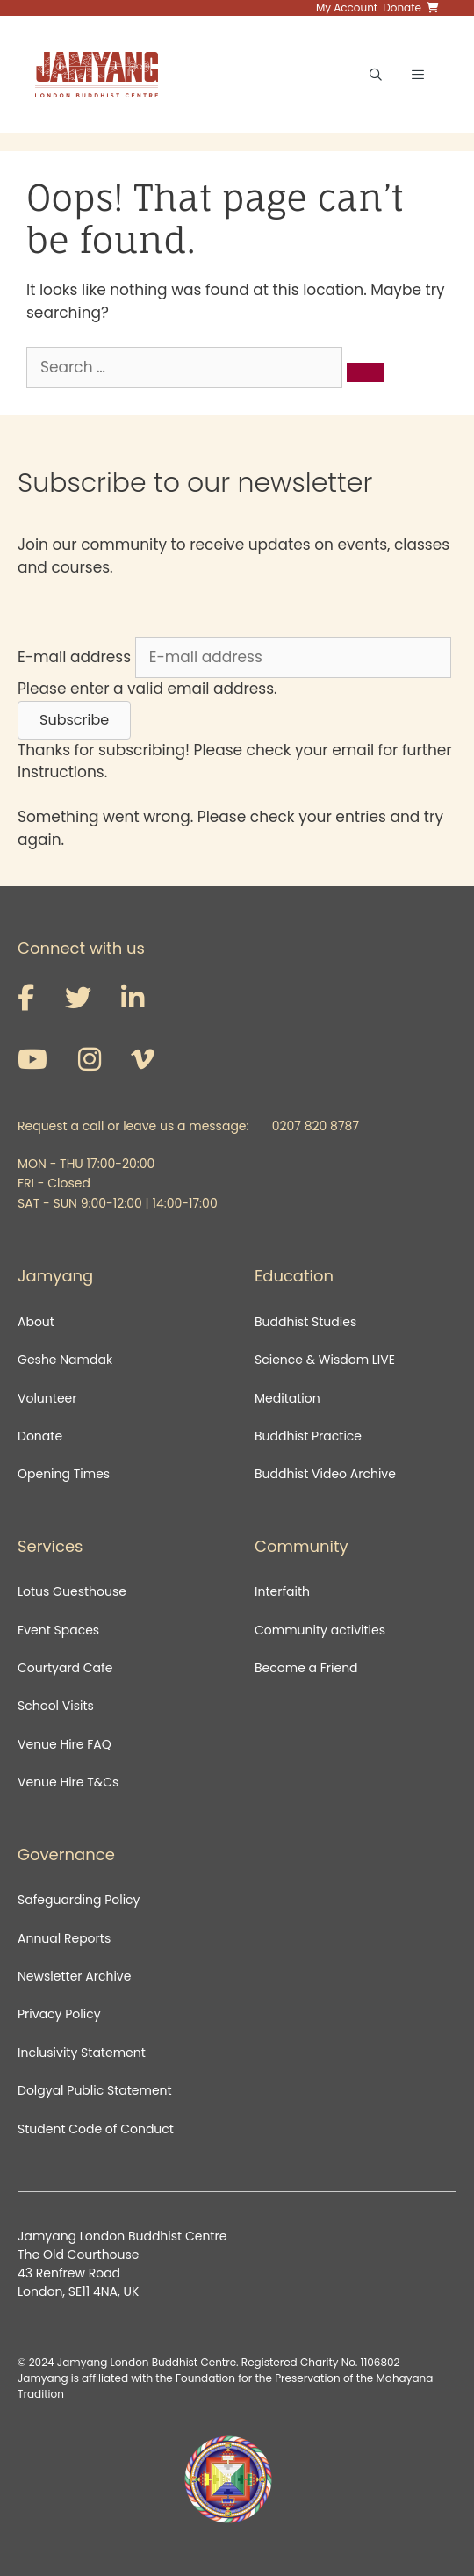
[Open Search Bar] (376, 74)
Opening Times (64, 1474)
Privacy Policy (61, 2014)
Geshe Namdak (65, 1359)
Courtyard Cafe (65, 1668)
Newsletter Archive (74, 1976)
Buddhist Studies (305, 1322)
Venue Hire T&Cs (68, 1782)
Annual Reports (64, 1938)
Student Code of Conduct (96, 2129)
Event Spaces (58, 1630)
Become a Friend (306, 1668)
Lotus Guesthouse (72, 1591)
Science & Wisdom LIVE (325, 1359)
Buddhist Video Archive (325, 1474)
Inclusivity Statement (82, 2052)
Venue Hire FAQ (64, 1744)
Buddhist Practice (308, 1436)
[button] (74, 720)
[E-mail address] (293, 658)
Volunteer (47, 1398)
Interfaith (282, 1591)
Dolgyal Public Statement (95, 2090)
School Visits (56, 1705)
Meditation (287, 1398)
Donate (40, 1436)
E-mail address (74, 656)
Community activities (320, 1630)
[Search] (365, 372)
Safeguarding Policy (79, 1900)
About (36, 1322)
